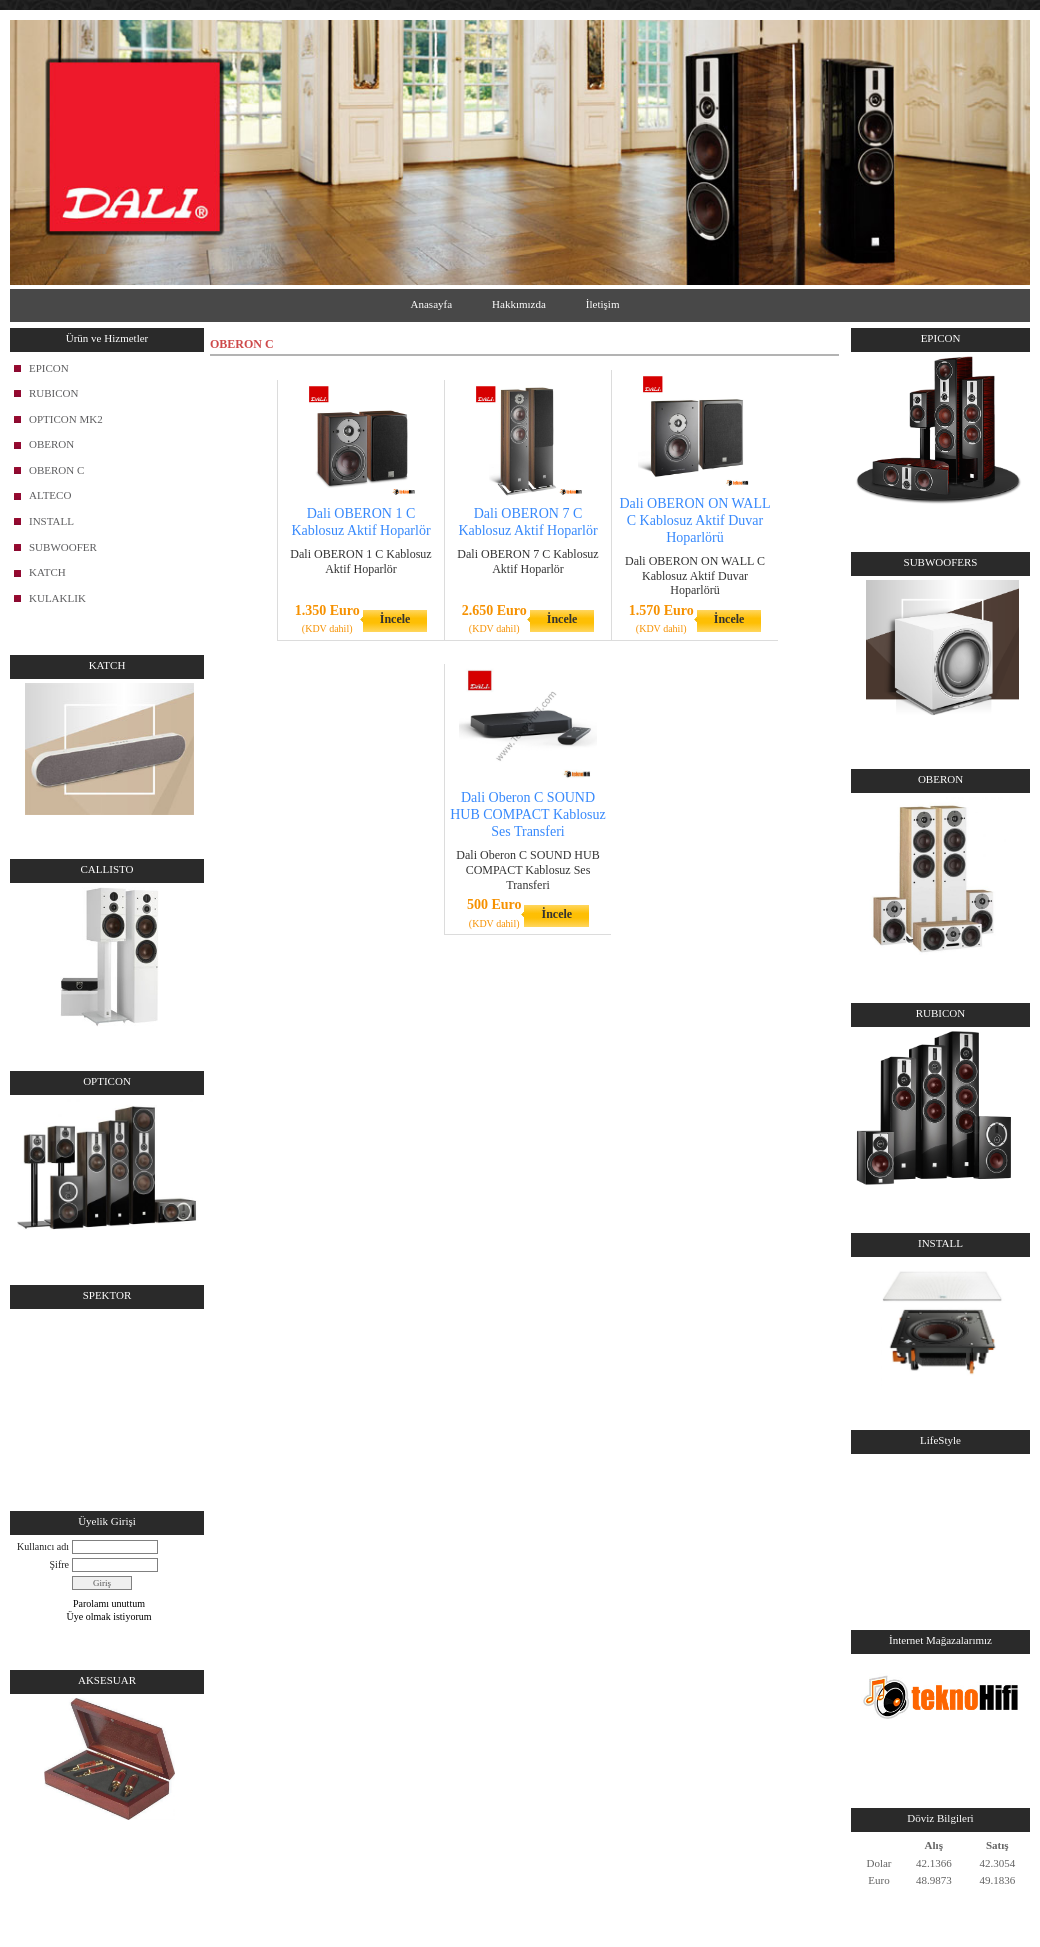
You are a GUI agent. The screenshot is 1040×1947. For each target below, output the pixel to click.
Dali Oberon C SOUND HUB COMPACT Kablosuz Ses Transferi (528, 814)
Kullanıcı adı (43, 1546)
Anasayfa (432, 304)
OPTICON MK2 (66, 419)
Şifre (59, 1564)
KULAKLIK (57, 598)
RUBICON (54, 393)
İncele (395, 619)
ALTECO (50, 495)
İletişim (603, 304)
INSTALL (51, 521)
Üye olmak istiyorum (109, 1616)
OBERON (51, 444)
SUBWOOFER (63, 547)
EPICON (49, 368)
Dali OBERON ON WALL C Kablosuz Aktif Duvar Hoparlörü (694, 520)
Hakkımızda (519, 304)
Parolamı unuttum (109, 1603)
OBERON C (56, 470)
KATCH (47, 572)
